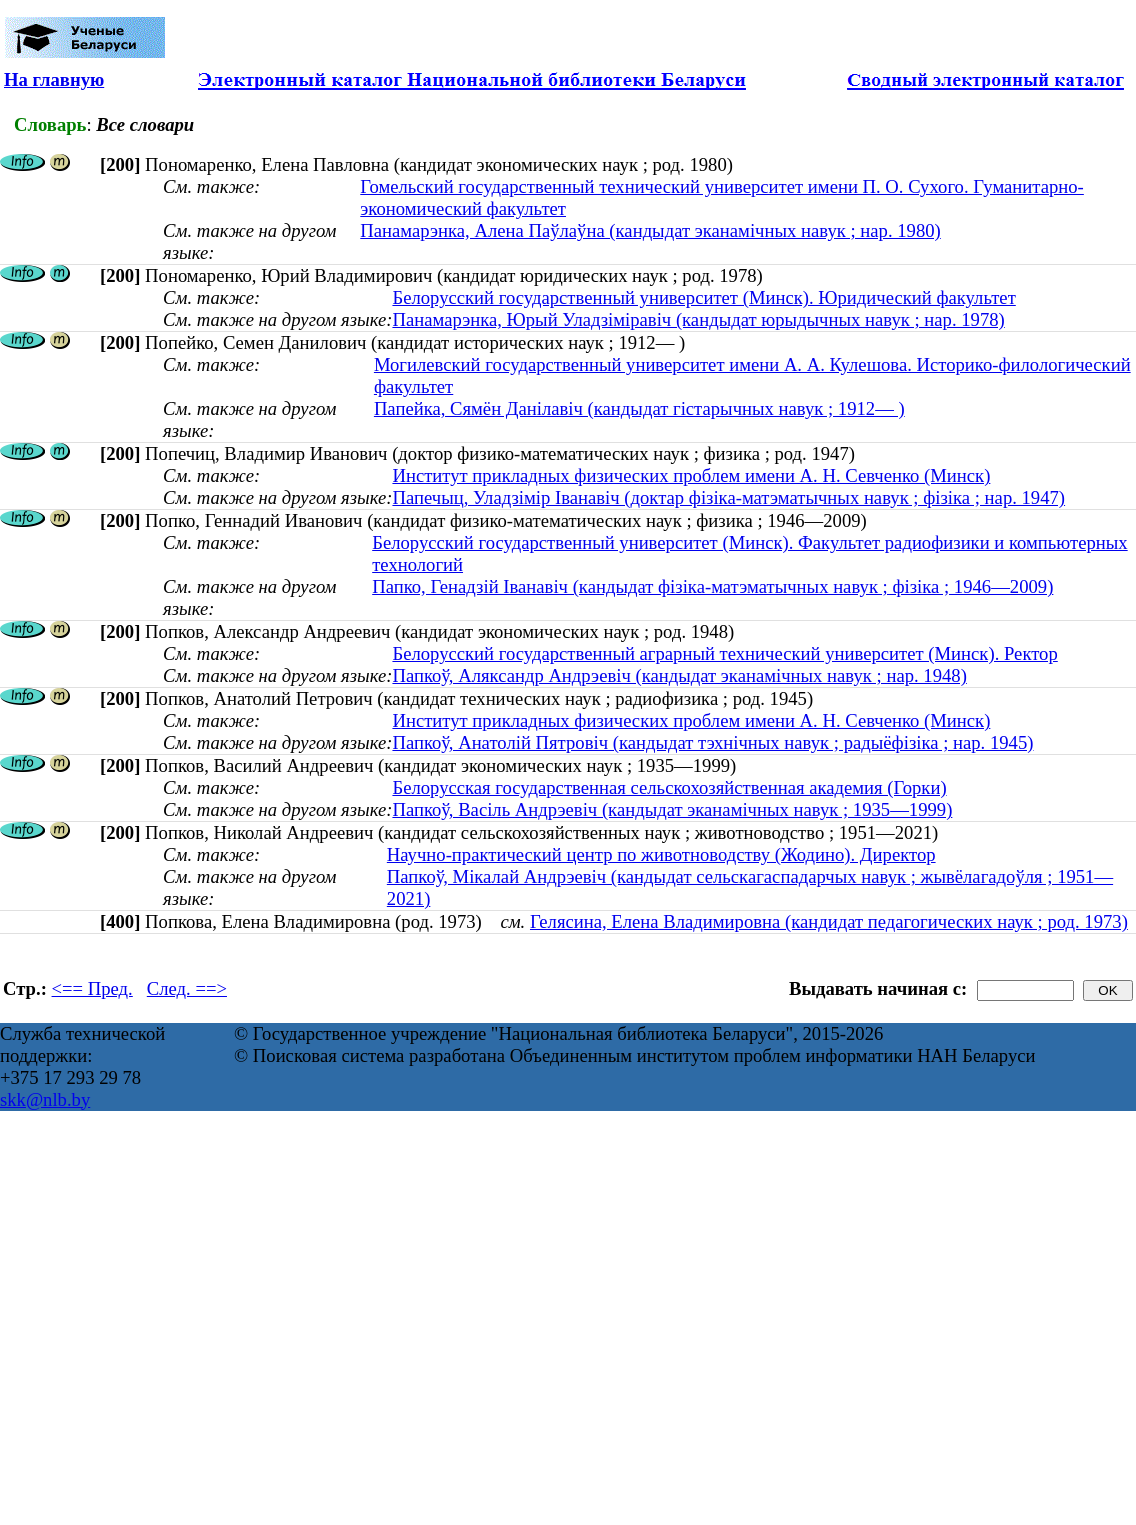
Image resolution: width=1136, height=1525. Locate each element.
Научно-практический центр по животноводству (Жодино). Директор (661, 854)
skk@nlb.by (45, 1099)
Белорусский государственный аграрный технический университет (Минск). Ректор (724, 653)
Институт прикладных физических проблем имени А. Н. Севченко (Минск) (691, 475)
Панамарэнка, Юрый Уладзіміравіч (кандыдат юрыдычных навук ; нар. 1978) (698, 319)
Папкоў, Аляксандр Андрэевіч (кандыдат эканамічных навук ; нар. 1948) (679, 675)
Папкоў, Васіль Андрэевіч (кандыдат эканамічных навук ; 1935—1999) (672, 809)
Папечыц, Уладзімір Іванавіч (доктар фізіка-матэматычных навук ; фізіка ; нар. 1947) (728, 497)
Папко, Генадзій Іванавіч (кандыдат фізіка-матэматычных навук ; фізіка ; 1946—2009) (712, 586)
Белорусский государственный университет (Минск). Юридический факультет (703, 297)
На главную (54, 79)
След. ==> (187, 988)
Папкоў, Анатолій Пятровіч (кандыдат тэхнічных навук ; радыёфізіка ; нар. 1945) (712, 742)
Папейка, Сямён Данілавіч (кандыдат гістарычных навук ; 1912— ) (639, 408)
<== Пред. (92, 988)
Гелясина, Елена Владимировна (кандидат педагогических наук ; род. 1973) (829, 921)
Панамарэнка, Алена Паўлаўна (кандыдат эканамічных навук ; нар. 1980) (650, 230)
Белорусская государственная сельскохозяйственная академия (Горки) (669, 787)
